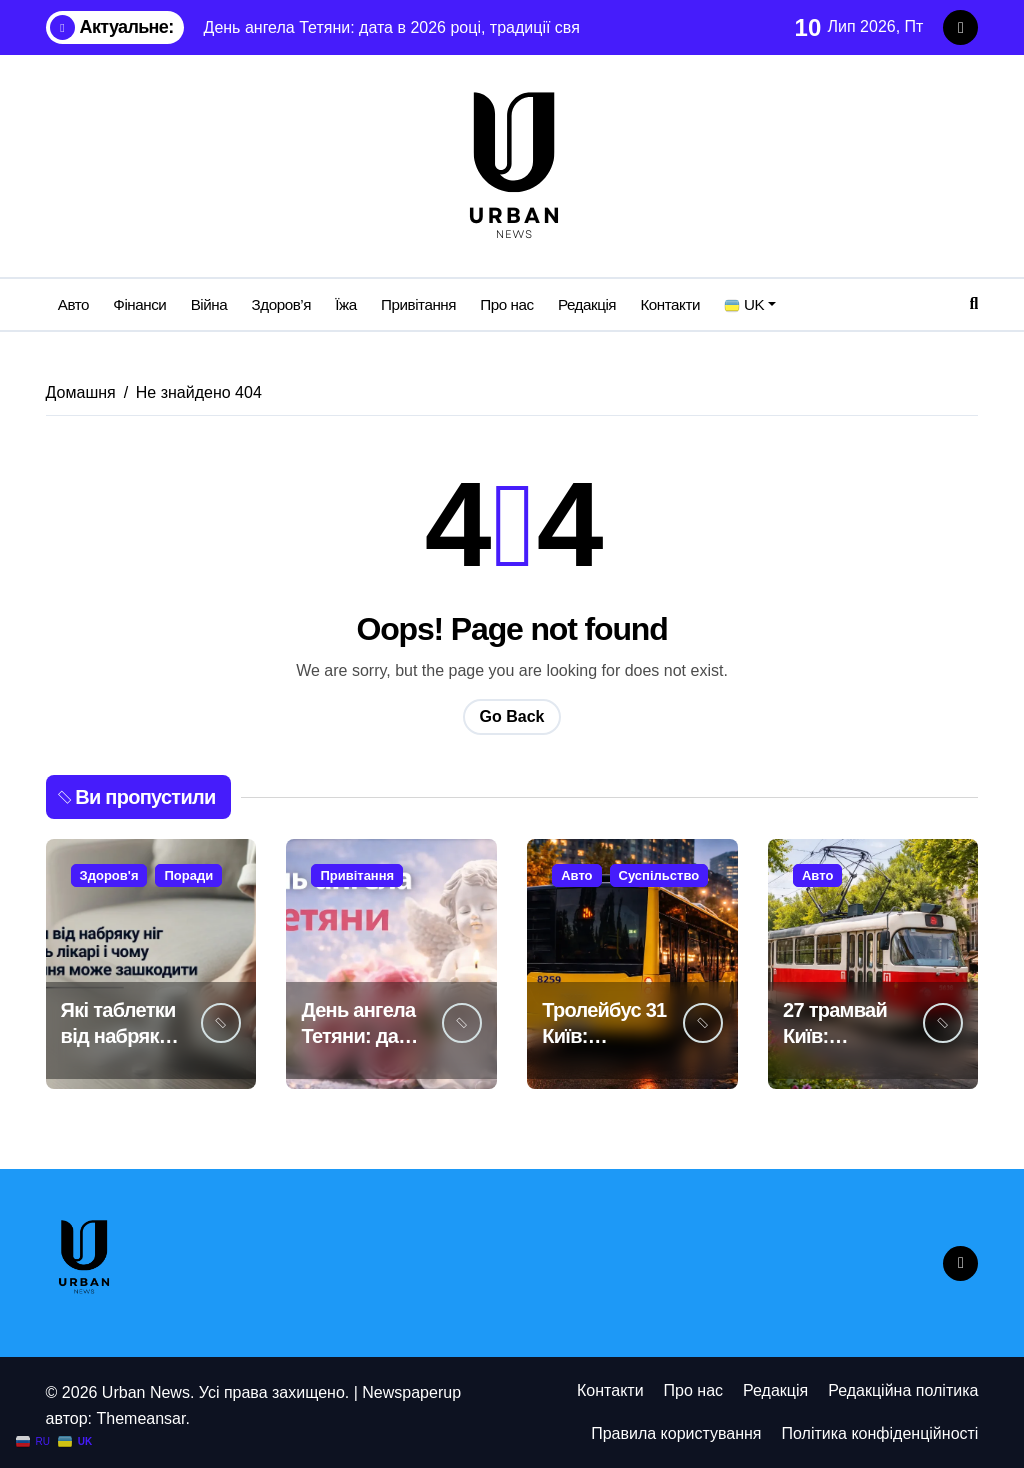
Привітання (418, 304)
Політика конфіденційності (880, 1433)
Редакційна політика (903, 1390)
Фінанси (139, 304)
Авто (73, 304)
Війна (209, 304)
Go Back (512, 716)
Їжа (345, 304)
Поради (188, 875)
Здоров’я (281, 304)
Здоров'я (109, 875)
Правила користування (676, 1433)
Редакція (587, 304)
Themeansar (140, 1418)
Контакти (670, 304)
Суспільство (659, 875)
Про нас (506, 304)
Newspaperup (411, 1392)
